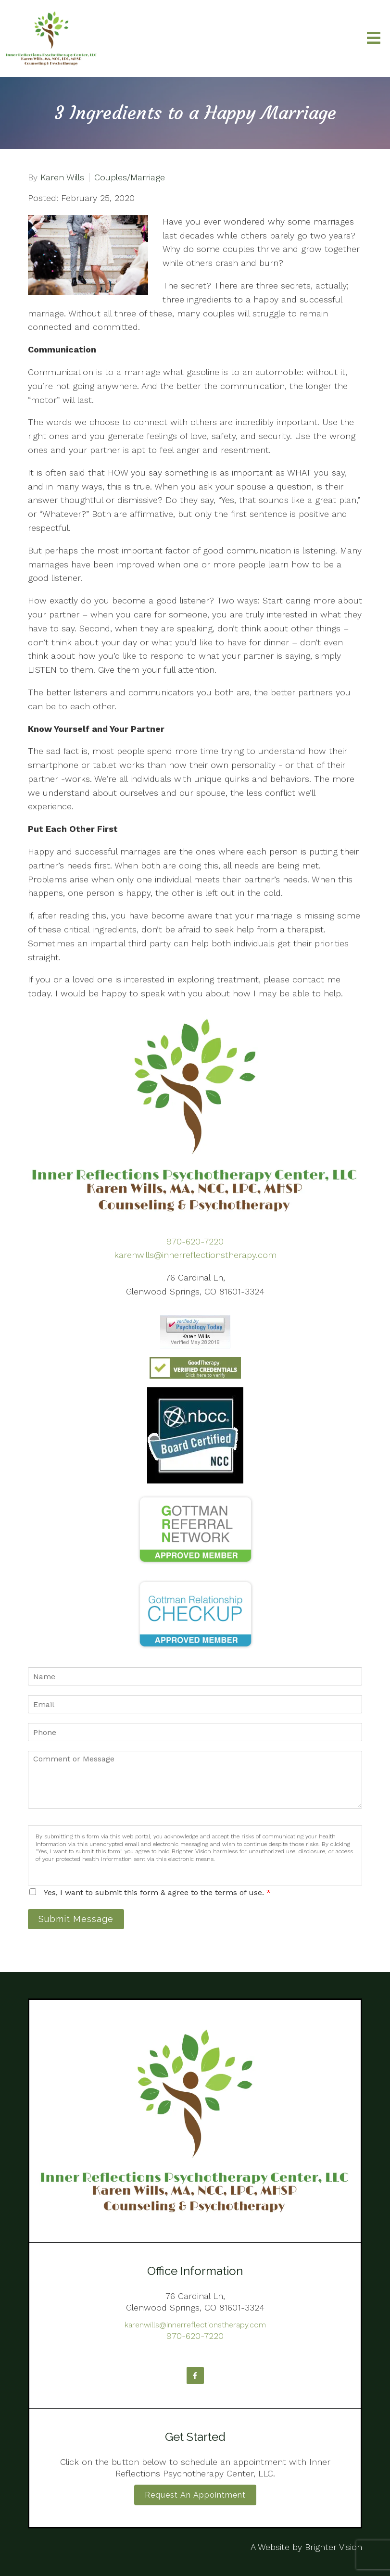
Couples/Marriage (129, 177)
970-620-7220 (195, 1241)
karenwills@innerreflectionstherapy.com (195, 1255)
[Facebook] (195, 2375)
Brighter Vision (333, 2547)
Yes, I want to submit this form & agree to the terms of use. (157, 1892)
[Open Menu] (373, 38)
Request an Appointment (195, 2495)
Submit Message (75, 1919)
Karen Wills (62, 177)
